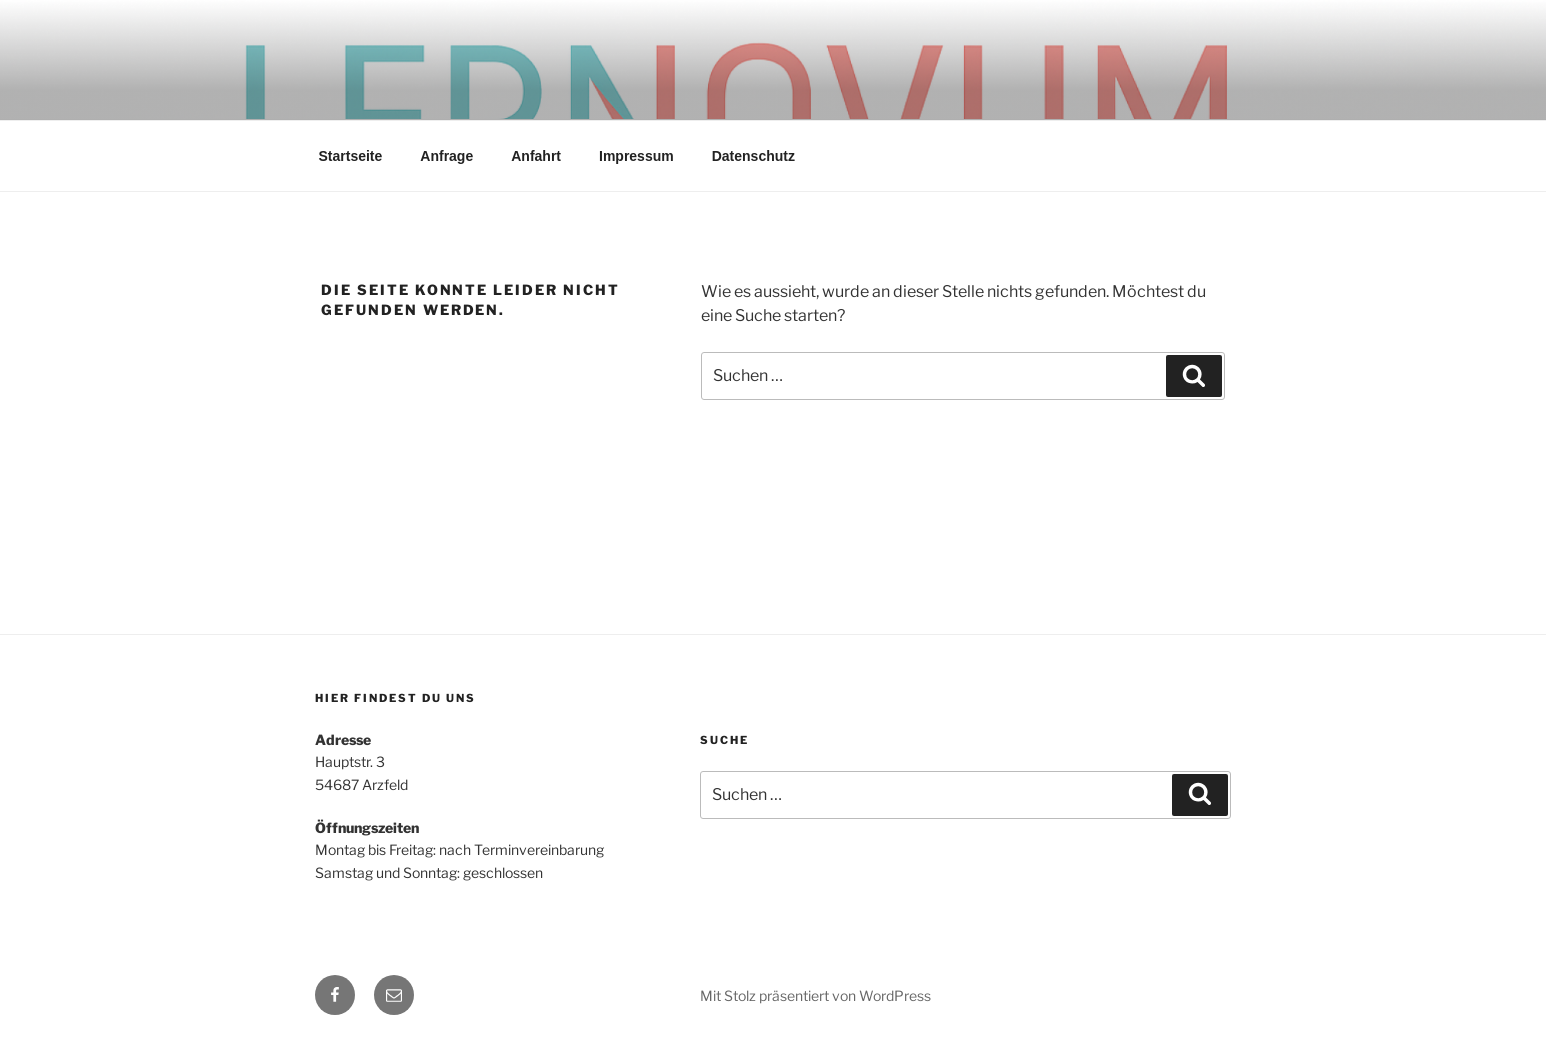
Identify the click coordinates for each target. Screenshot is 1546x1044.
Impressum (636, 156)
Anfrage (446, 156)
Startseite (351, 156)
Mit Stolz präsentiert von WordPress (815, 995)
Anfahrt (536, 156)
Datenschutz (753, 156)
